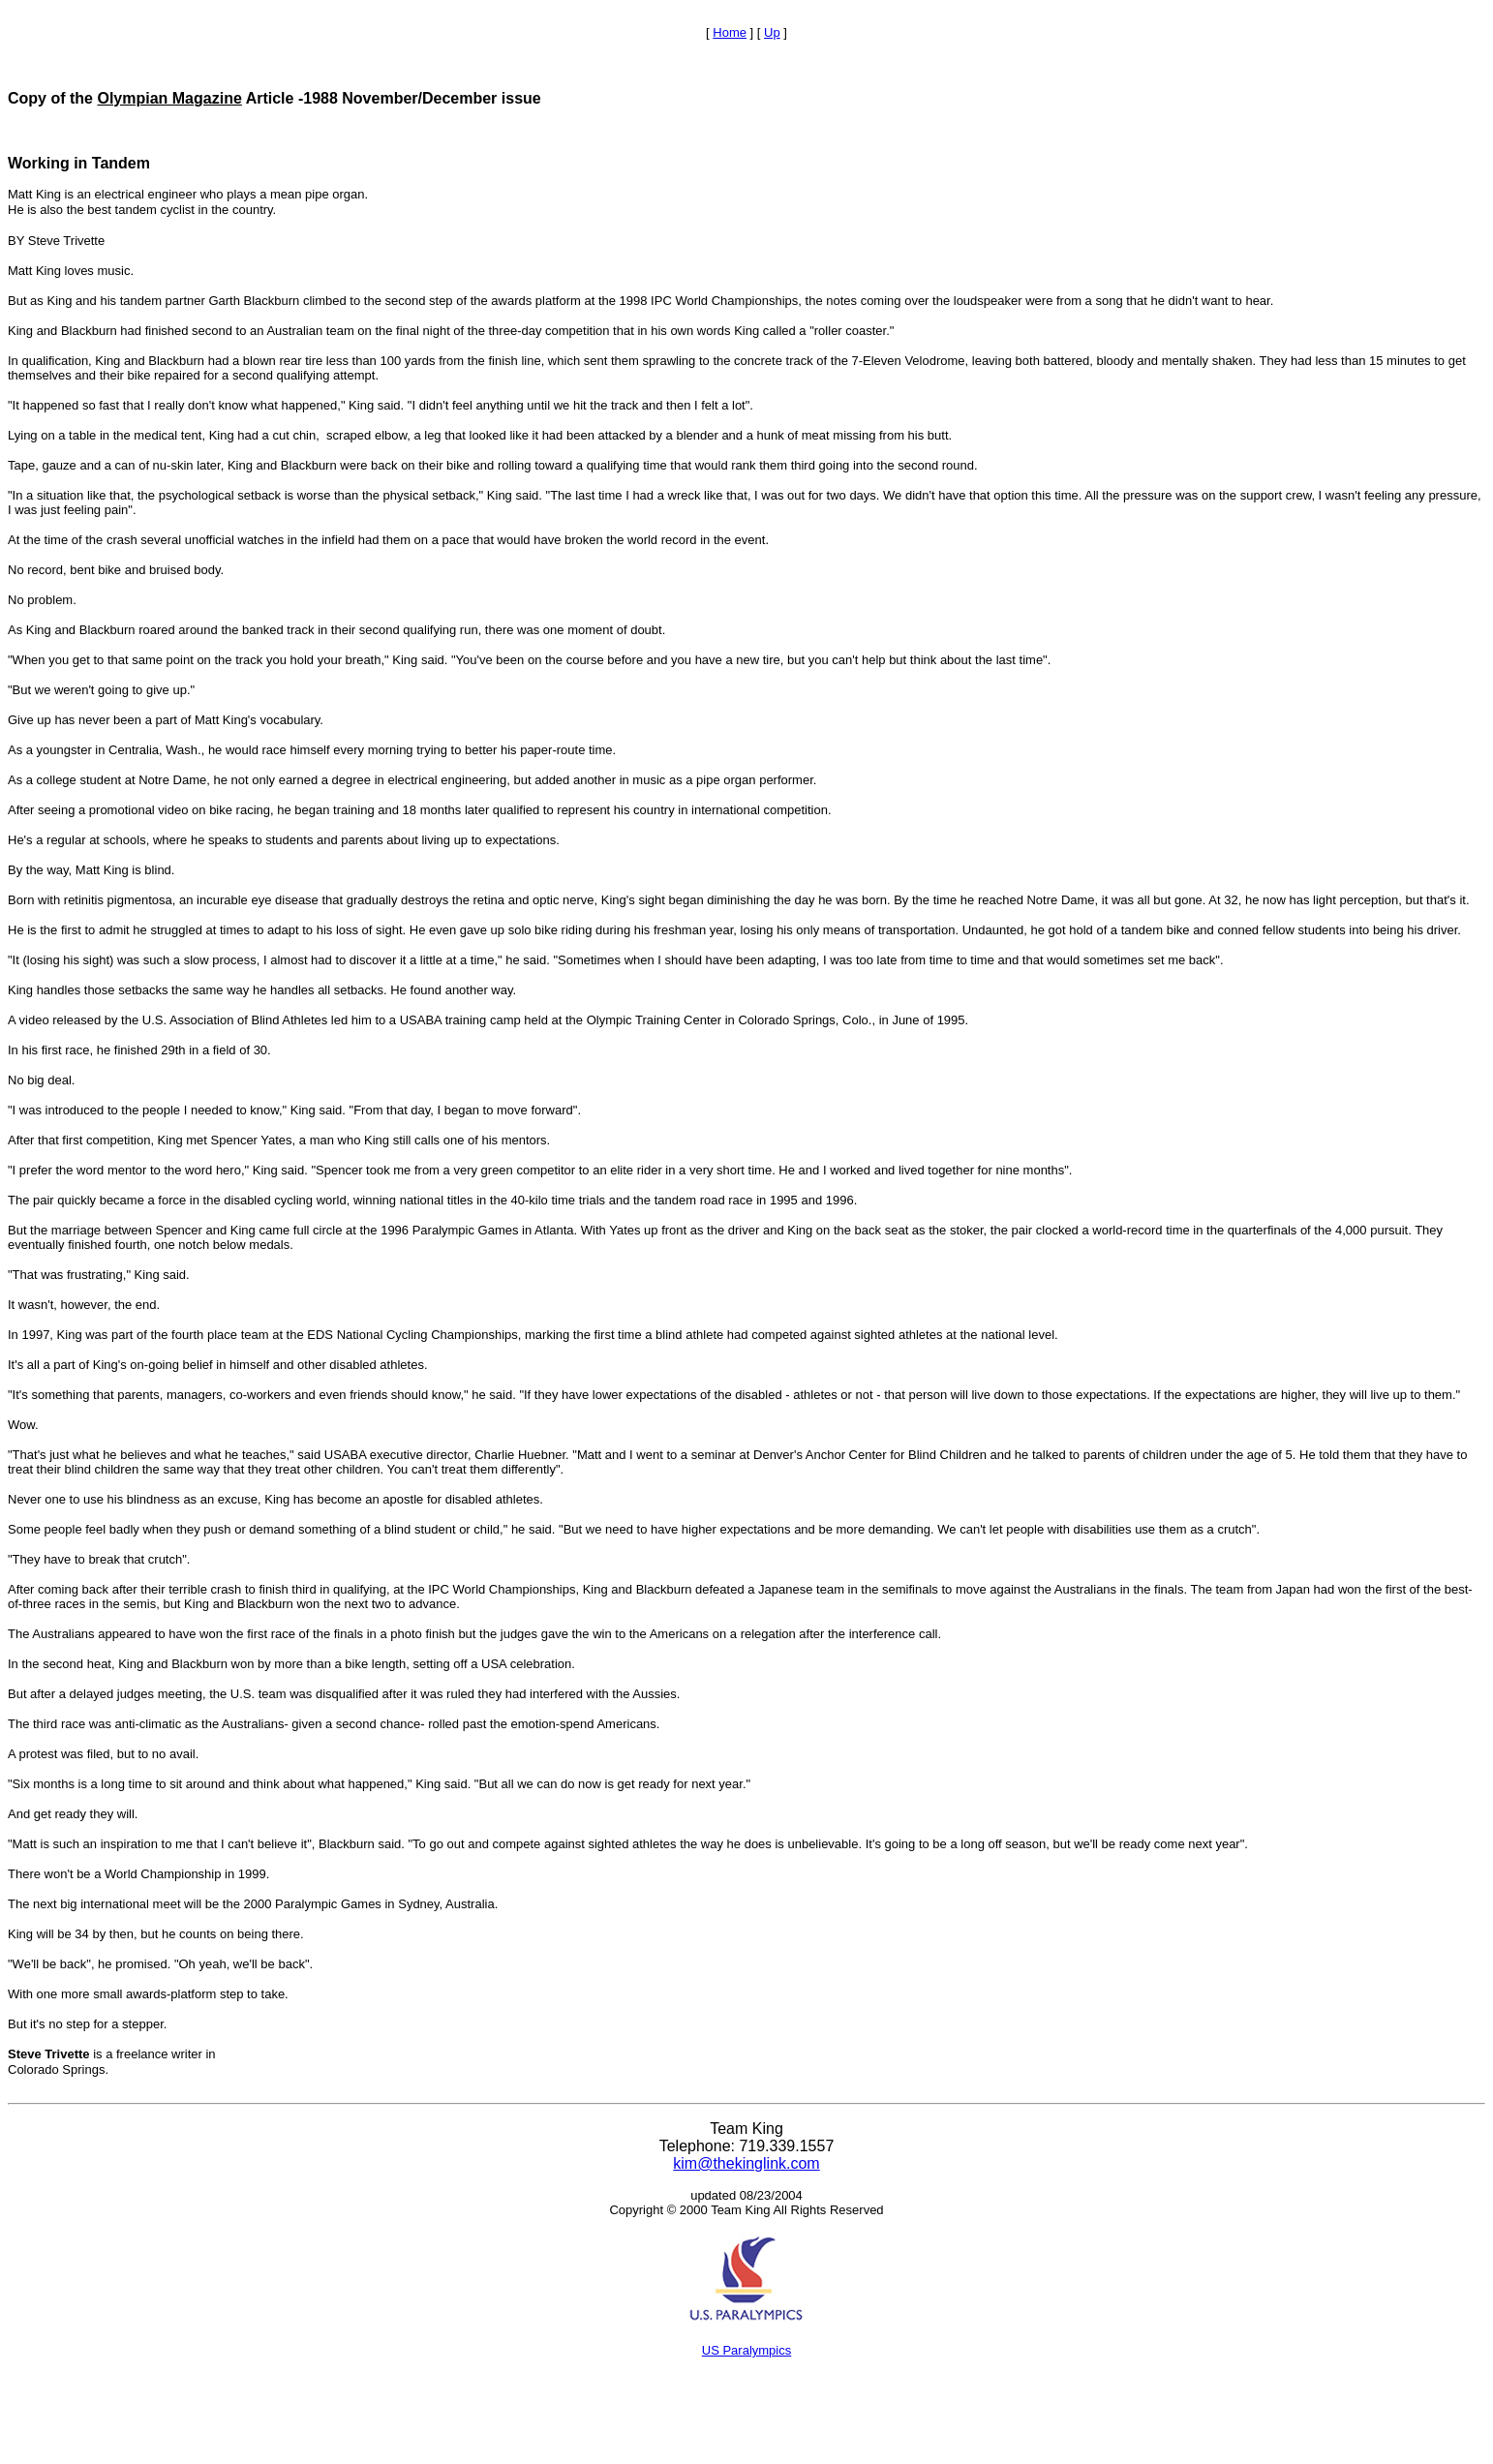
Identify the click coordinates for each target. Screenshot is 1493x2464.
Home (729, 32)
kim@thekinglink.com (746, 2163)
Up (772, 32)
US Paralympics (746, 2350)
